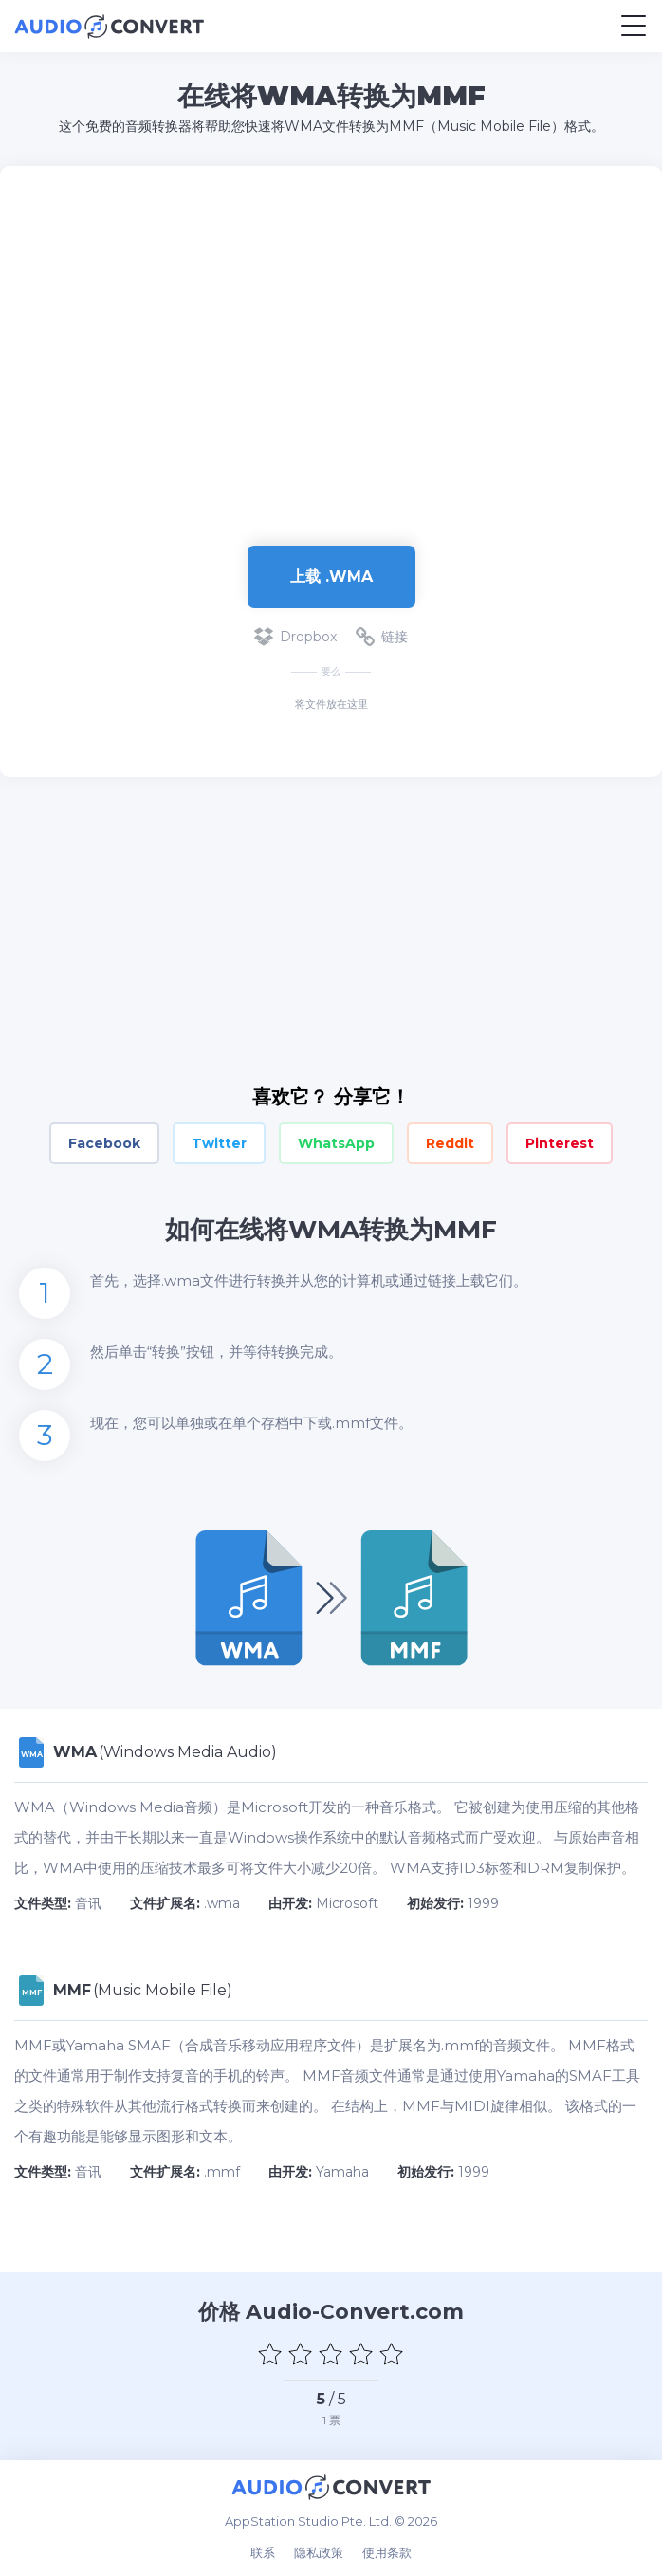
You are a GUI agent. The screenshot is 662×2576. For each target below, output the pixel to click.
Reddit (450, 1143)
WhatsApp (336, 1143)
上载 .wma (331, 576)
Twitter (219, 1143)
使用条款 (387, 2552)
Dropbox (295, 636)
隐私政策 (318, 2552)
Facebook (104, 1143)
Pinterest (559, 1143)
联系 (262, 2552)
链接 (382, 636)
